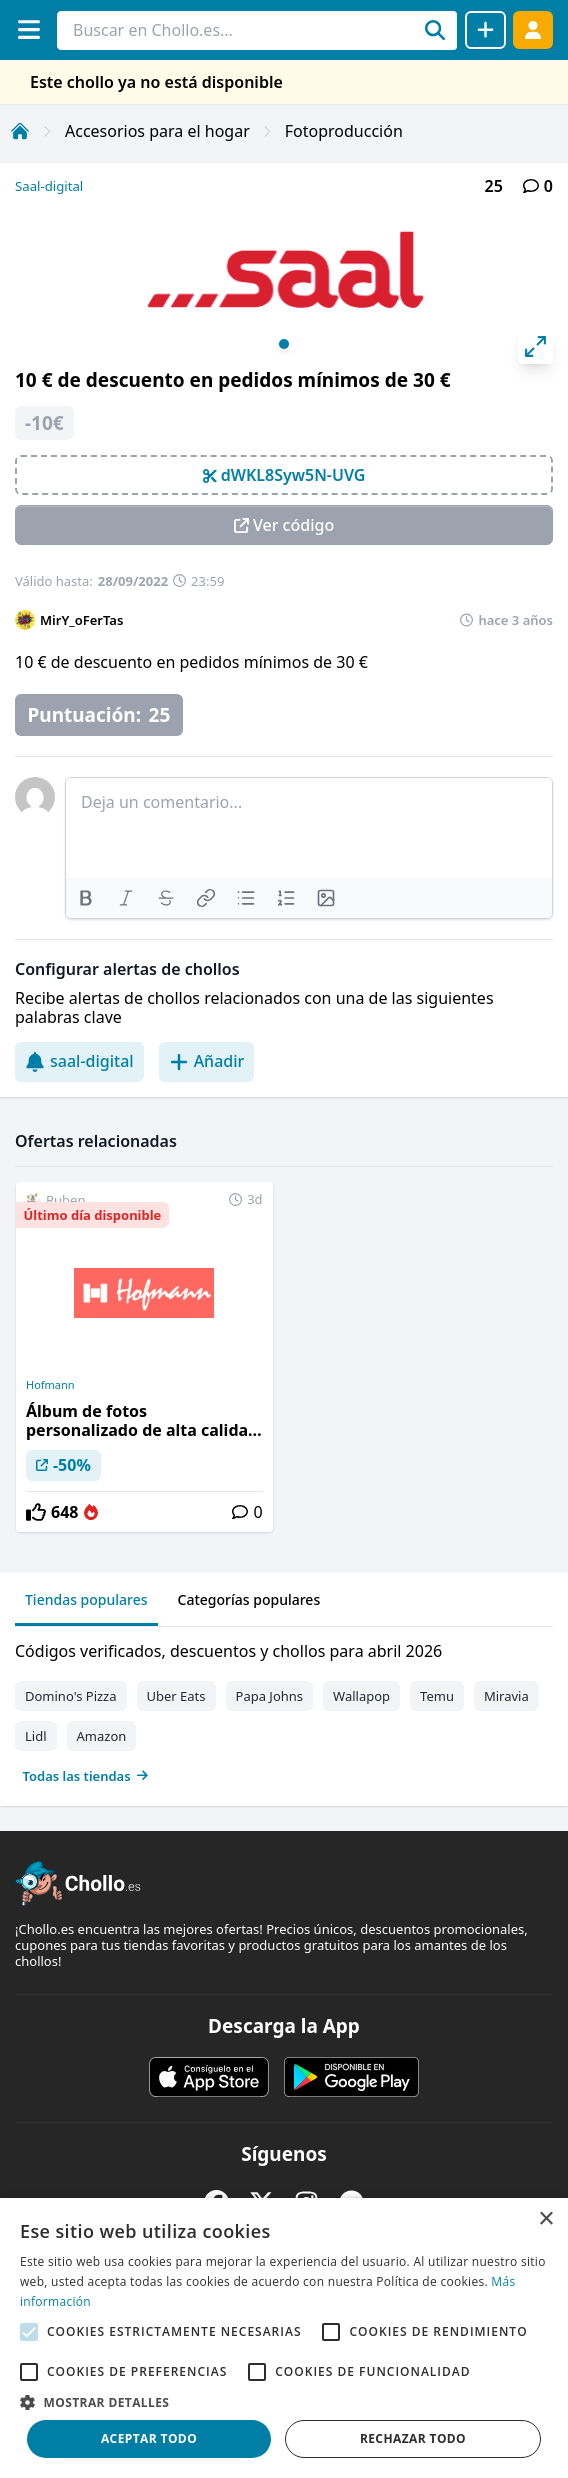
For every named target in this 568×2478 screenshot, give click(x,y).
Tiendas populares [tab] (86, 1599)
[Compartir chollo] (485, 30)
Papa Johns (270, 1696)
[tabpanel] (284, 1709)
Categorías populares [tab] (249, 1599)
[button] (284, 2402)
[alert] (284, 2338)
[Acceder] (533, 29)
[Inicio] (20, 131)
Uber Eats (176, 1696)
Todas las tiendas (86, 1776)
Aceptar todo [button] (149, 2438)
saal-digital (79, 1061)
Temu (437, 1696)
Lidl (36, 1736)
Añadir (207, 1061)
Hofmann (50, 1385)
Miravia (506, 1696)
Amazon (102, 1736)
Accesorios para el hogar (157, 131)
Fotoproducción (344, 131)
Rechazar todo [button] (413, 2438)
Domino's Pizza (71, 1696)
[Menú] (28, 29)
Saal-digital (49, 186)
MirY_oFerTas (81, 620)
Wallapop (361, 1696)
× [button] (545, 2219)
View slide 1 (284, 344)
